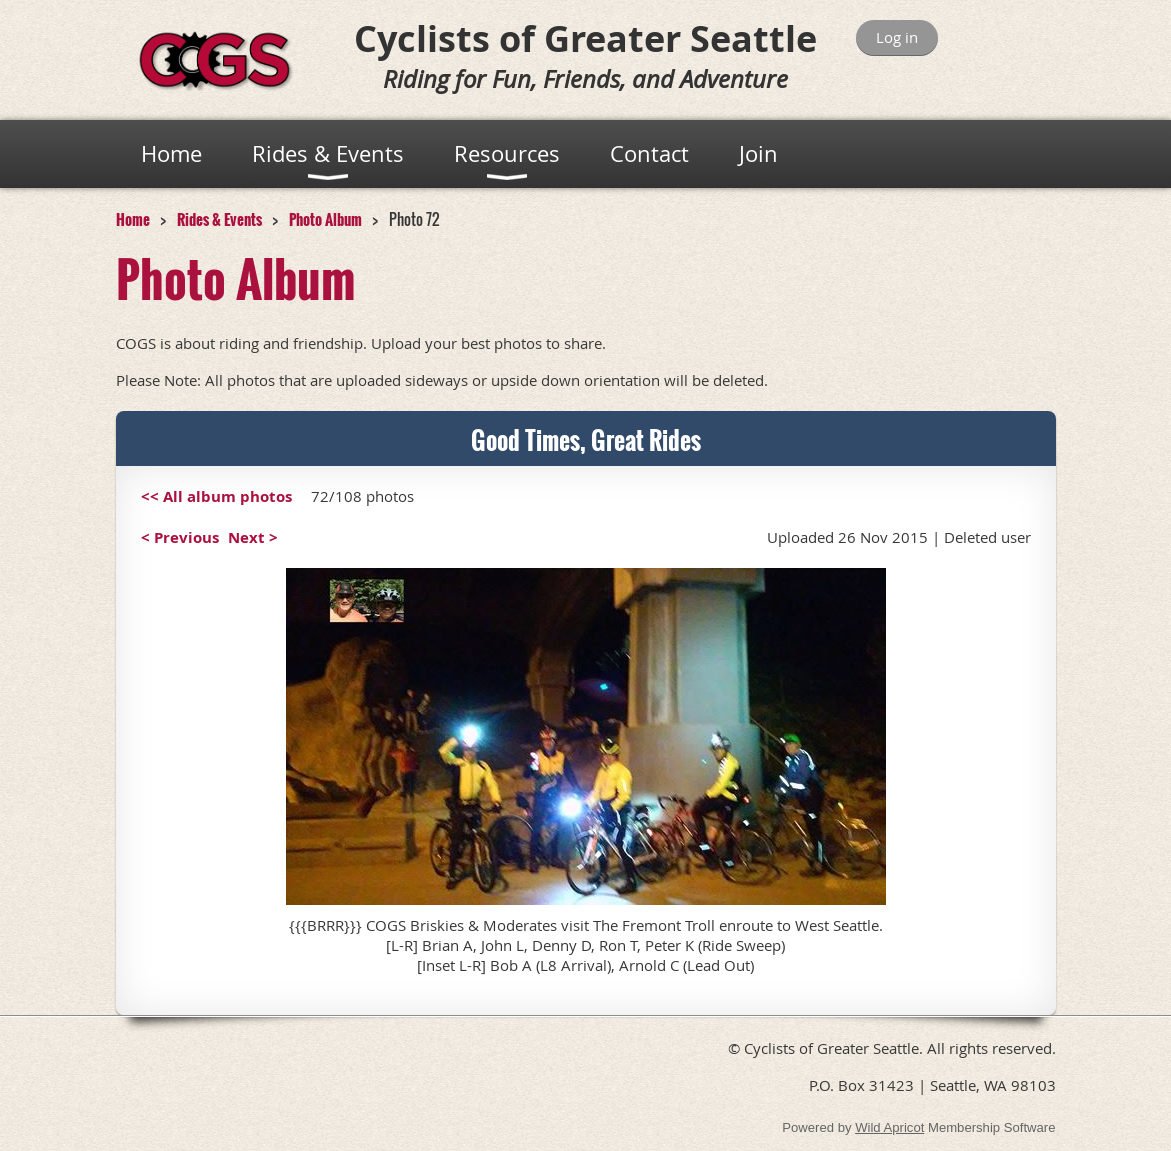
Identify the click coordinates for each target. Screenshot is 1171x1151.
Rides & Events (219, 219)
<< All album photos (216, 496)
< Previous (180, 537)
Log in (897, 37)
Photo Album (325, 219)
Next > (253, 537)
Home (133, 219)
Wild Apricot (889, 1127)
